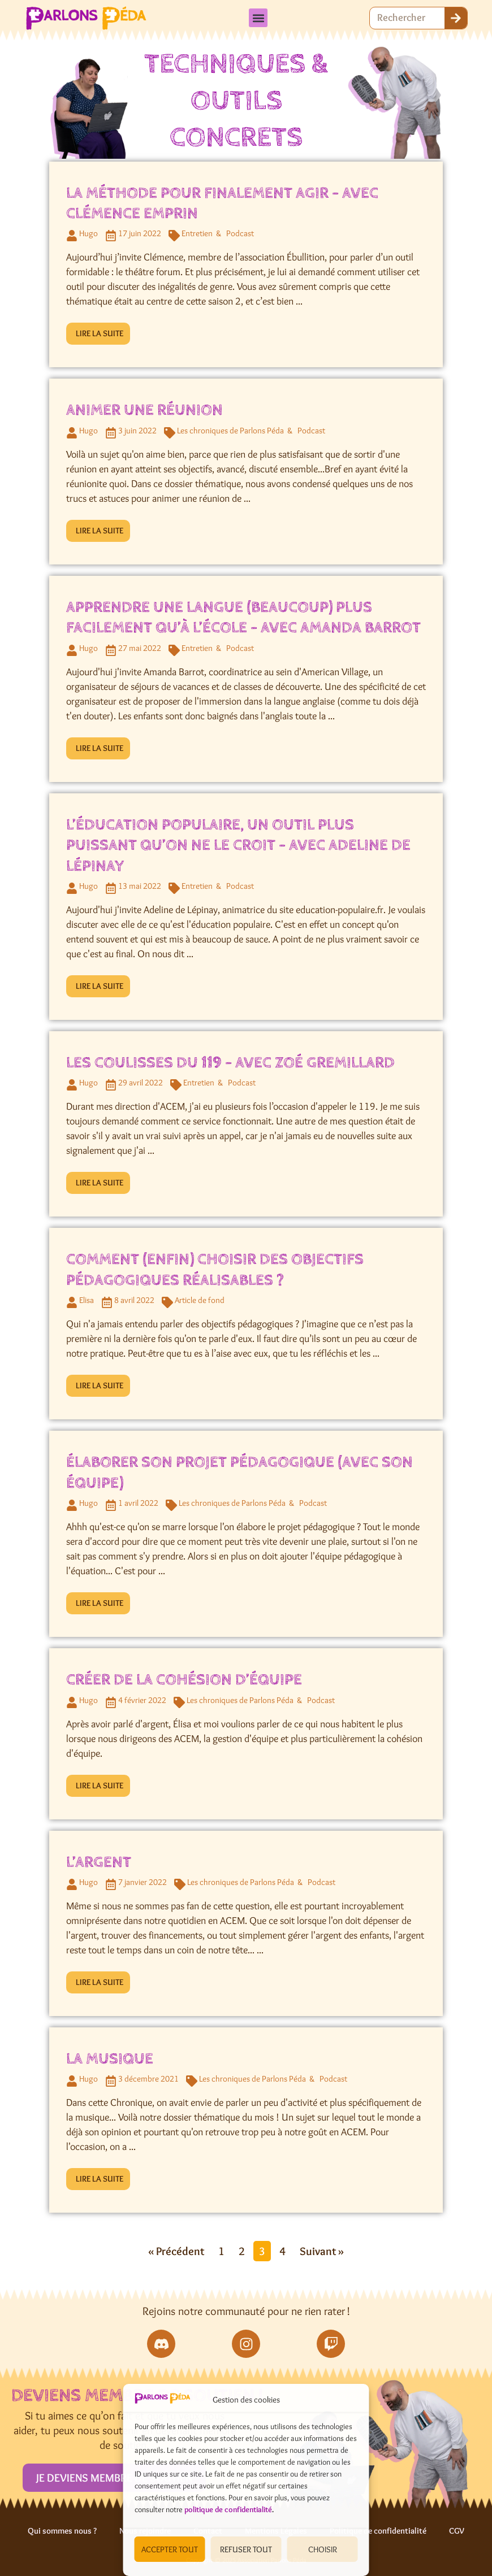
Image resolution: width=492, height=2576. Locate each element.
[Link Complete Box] (246, 265)
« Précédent (176, 2251)
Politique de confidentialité (378, 2531)
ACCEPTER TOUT (169, 2549)
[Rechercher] (455, 18)
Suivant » (322, 2251)
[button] (258, 17)
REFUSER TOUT (246, 2549)
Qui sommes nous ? (62, 2531)
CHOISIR (322, 2549)
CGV (456, 2531)
